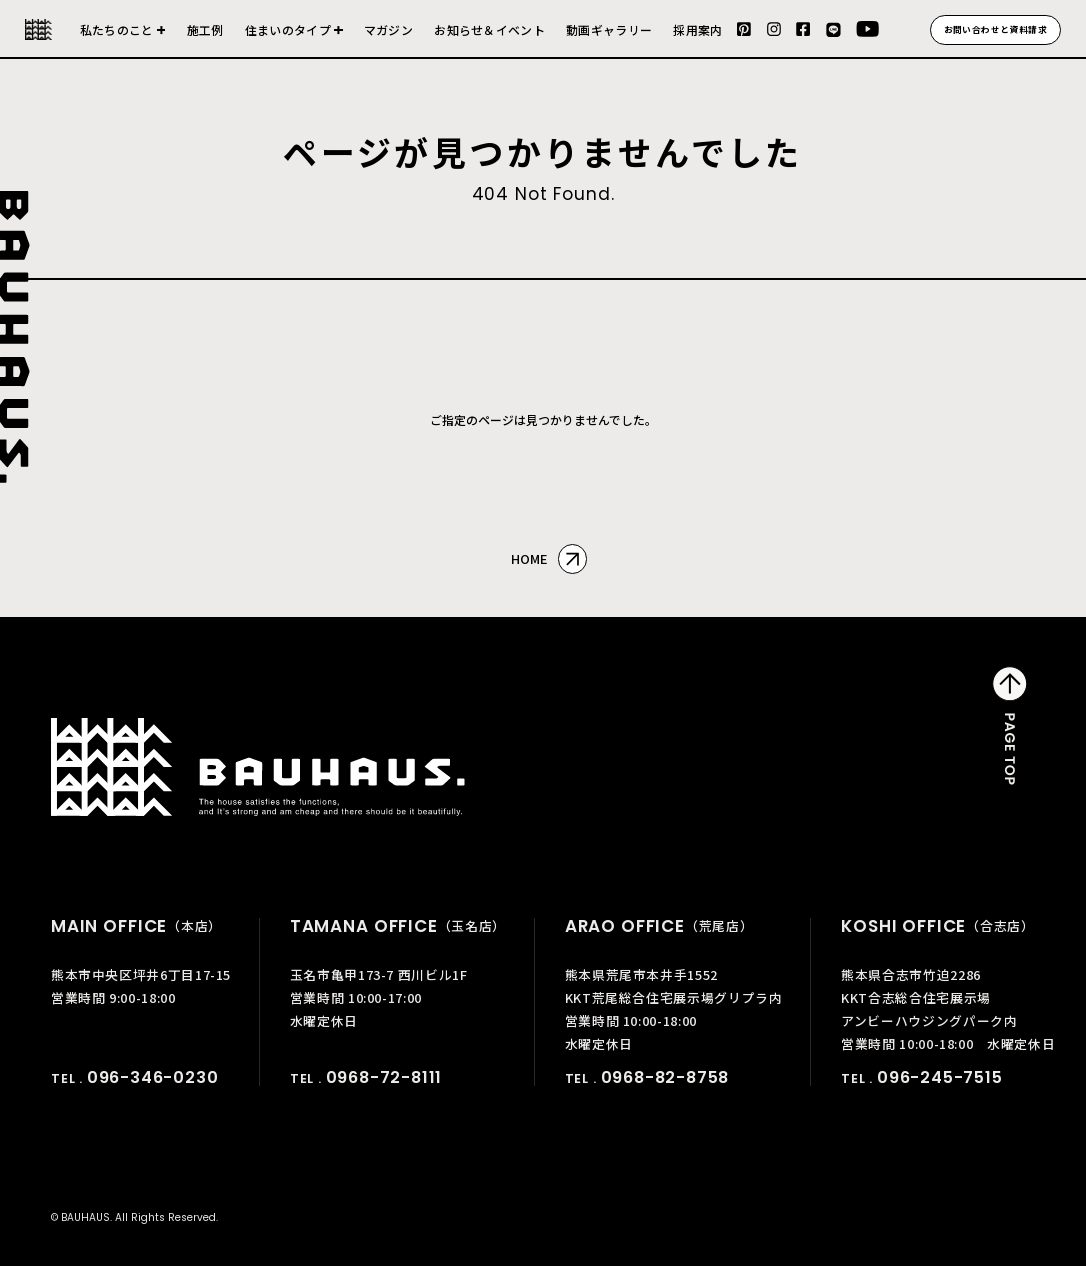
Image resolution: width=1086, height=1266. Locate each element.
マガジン (388, 30)
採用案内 (697, 30)
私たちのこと (117, 30)
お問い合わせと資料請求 (996, 29)
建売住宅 (294, 38)
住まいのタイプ (288, 30)
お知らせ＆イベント (489, 30)
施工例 (205, 30)
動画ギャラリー (609, 30)
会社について (123, 38)
